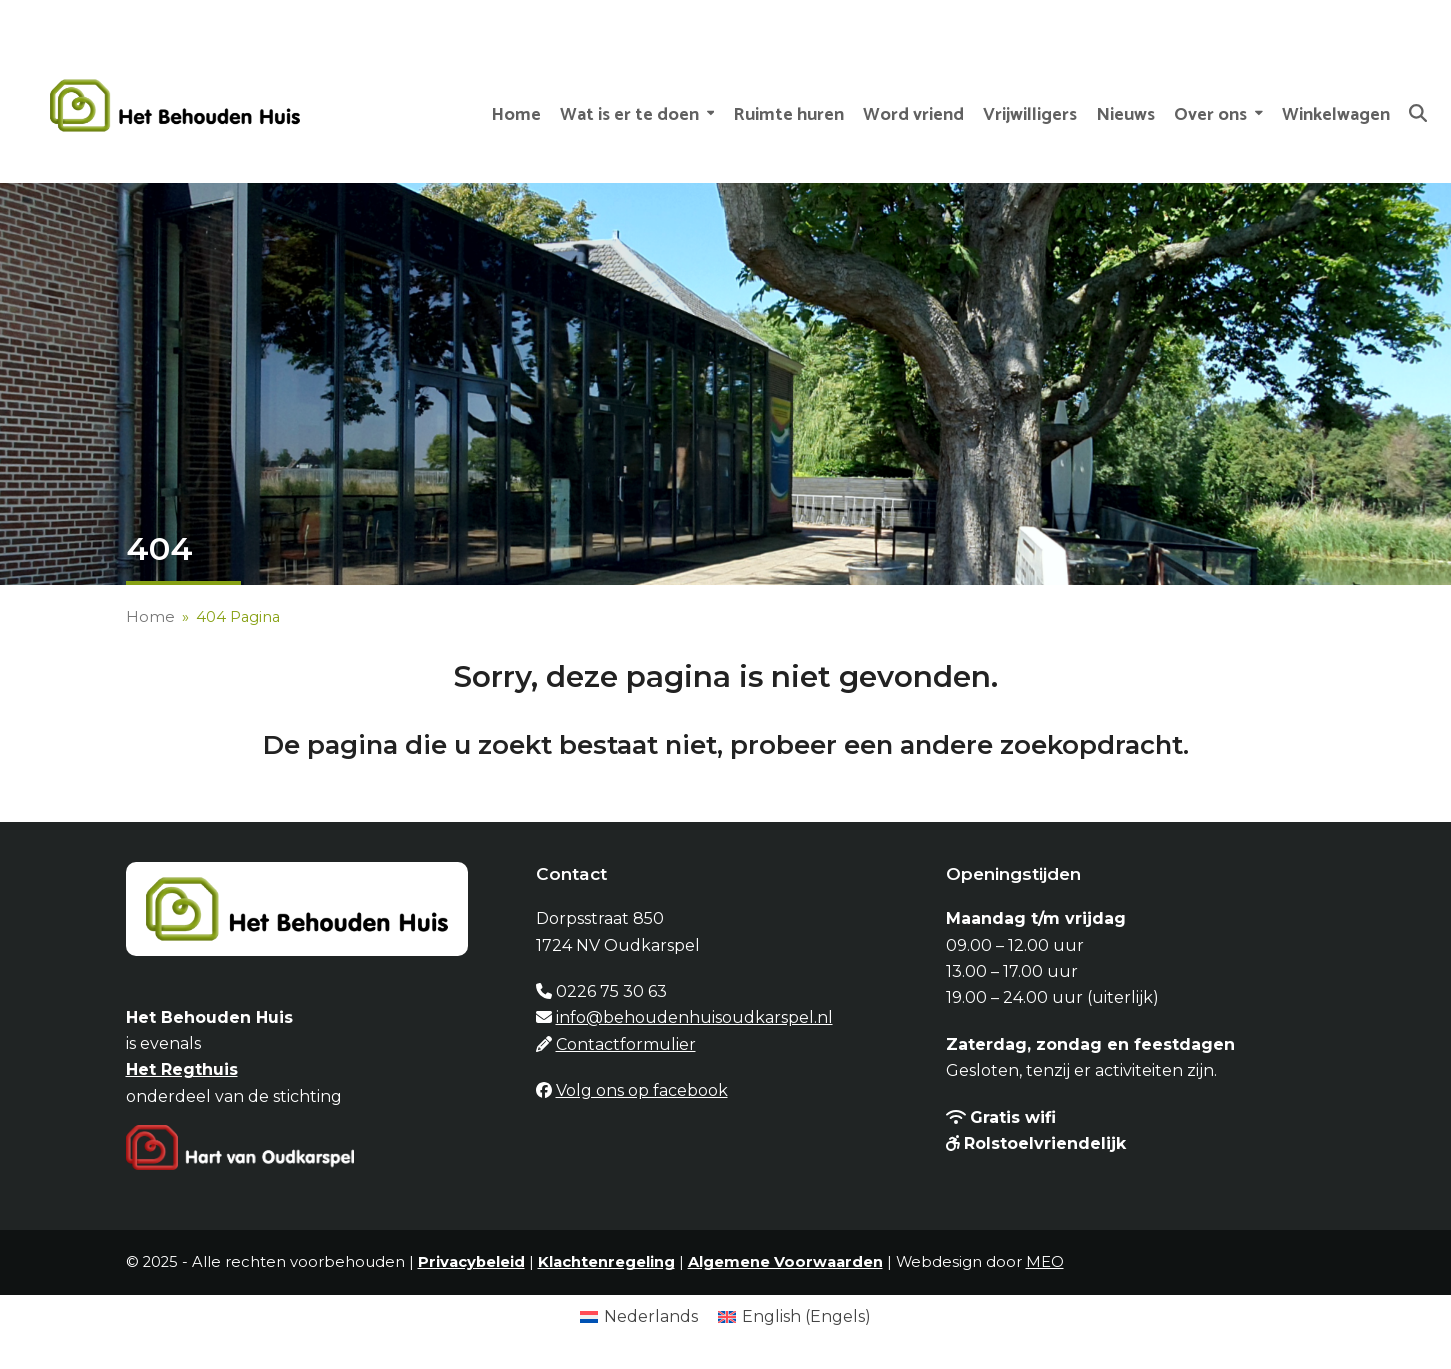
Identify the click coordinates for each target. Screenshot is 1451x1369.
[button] (1417, 106)
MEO (1045, 1262)
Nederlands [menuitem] (651, 1316)
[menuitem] (639, 1317)
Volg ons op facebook (642, 1090)
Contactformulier (626, 1044)
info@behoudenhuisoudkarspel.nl (694, 1017)
